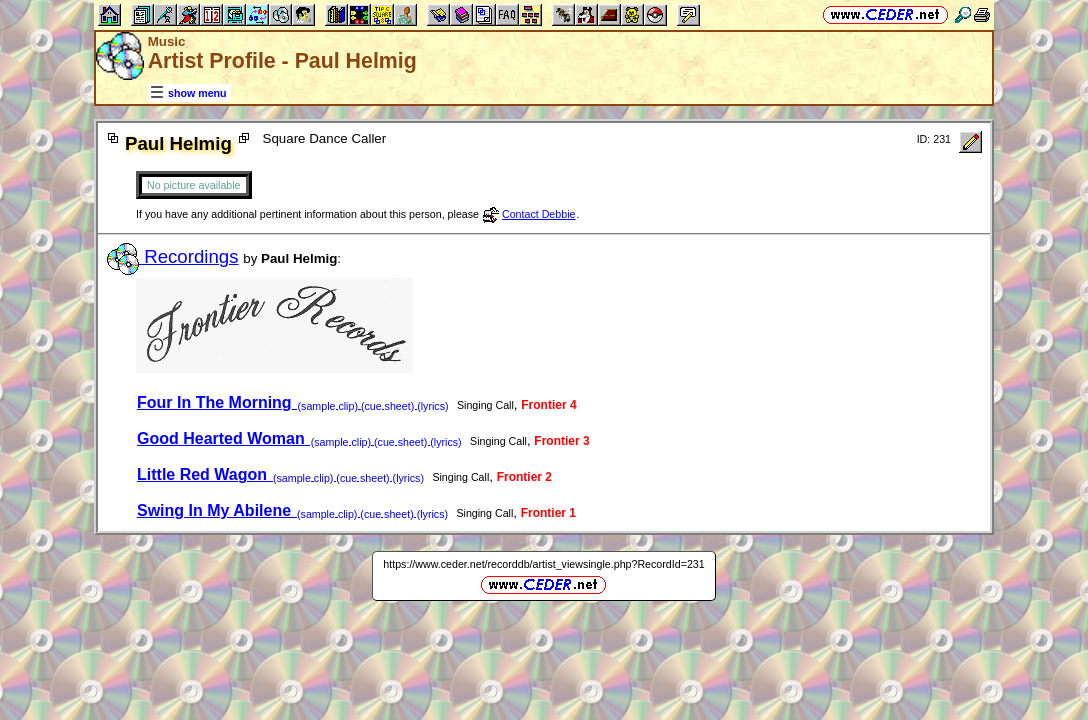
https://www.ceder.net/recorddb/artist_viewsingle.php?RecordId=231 (543, 564)
